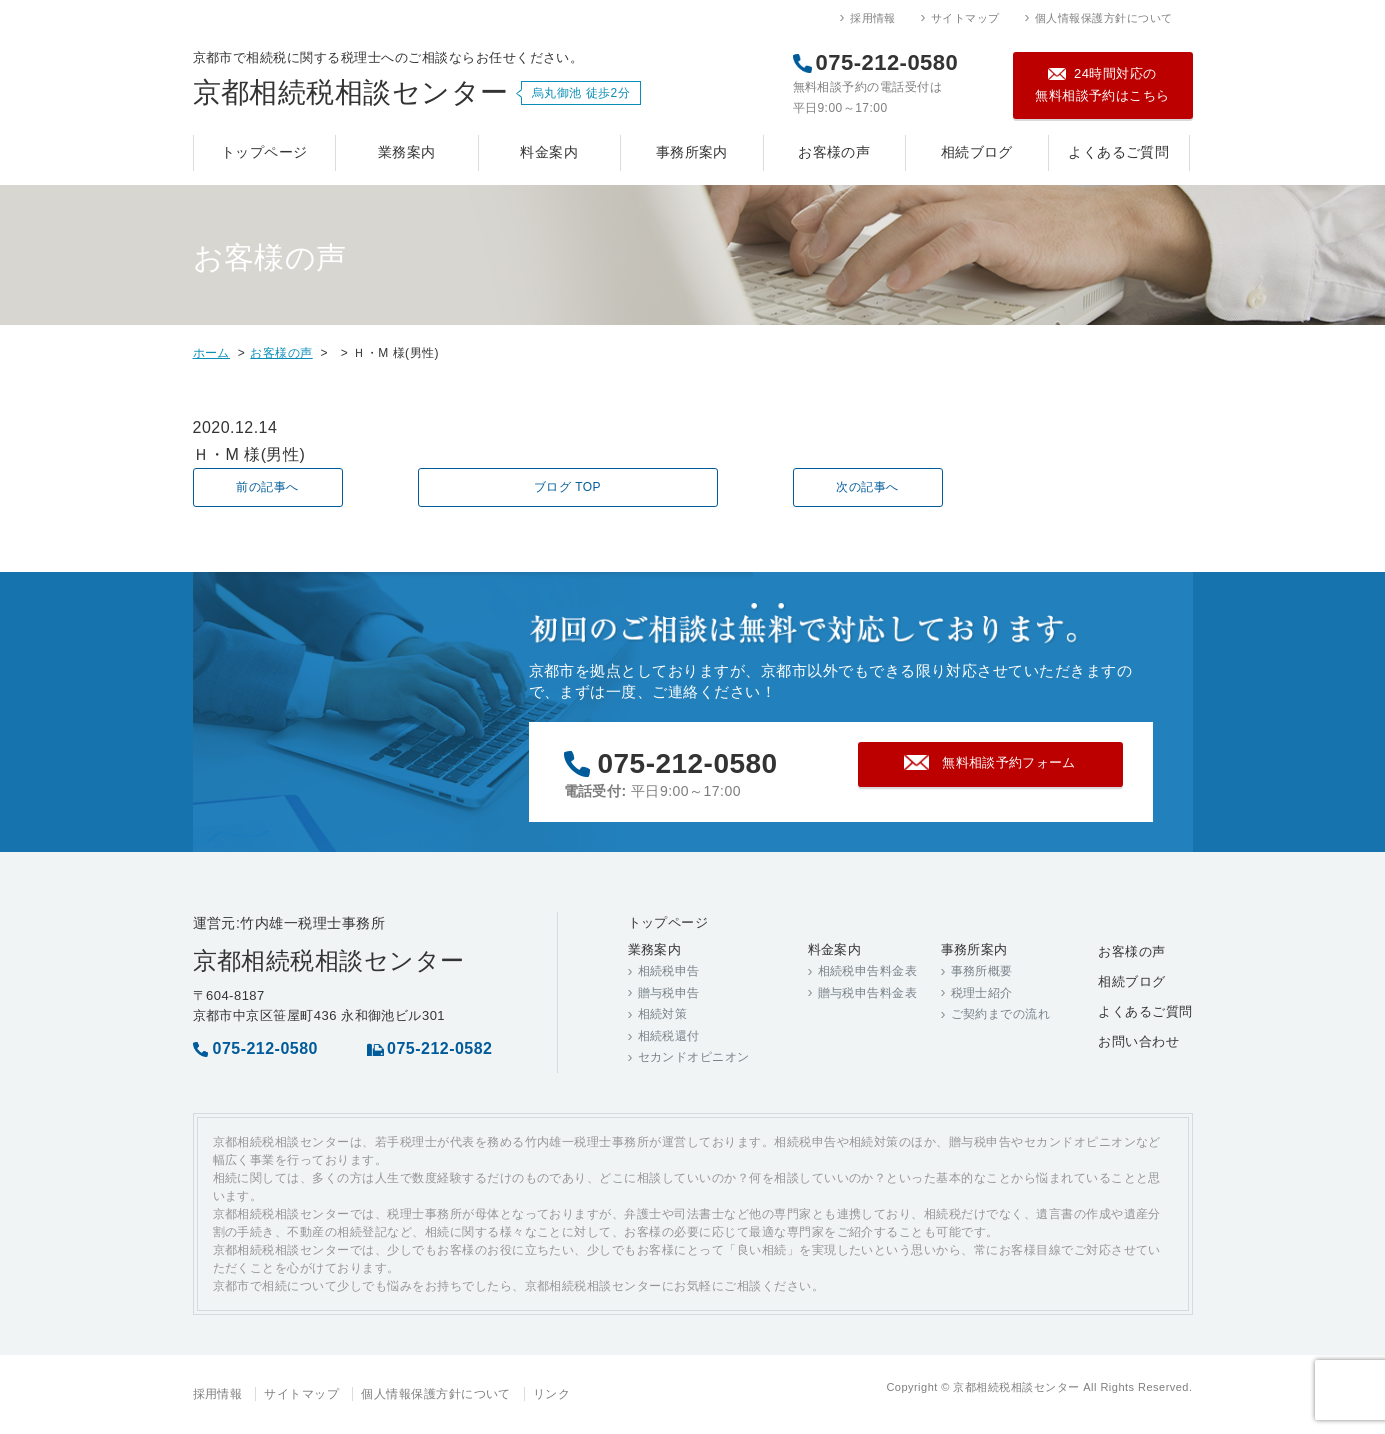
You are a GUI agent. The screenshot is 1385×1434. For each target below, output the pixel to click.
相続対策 (663, 1020)
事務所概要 (982, 977)
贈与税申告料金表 (868, 999)
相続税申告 (669, 977)
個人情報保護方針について (1104, 18)
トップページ (264, 152)
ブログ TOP (567, 487)
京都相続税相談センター (351, 92)
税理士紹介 (982, 999)
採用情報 (873, 18)
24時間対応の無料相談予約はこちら (1102, 84)
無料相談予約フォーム (1009, 773)
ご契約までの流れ (1001, 1020)
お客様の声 (834, 152)
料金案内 (549, 152)
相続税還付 (669, 1042)
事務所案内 (692, 152)
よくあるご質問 (1118, 152)
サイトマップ (965, 18)
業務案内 (407, 152)
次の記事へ (867, 487)
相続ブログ (977, 152)
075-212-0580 (688, 764)
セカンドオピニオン (694, 1063)
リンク (551, 1400)
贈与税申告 (669, 999)
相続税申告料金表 (868, 977)
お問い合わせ (1138, 1047)
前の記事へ (267, 487)
